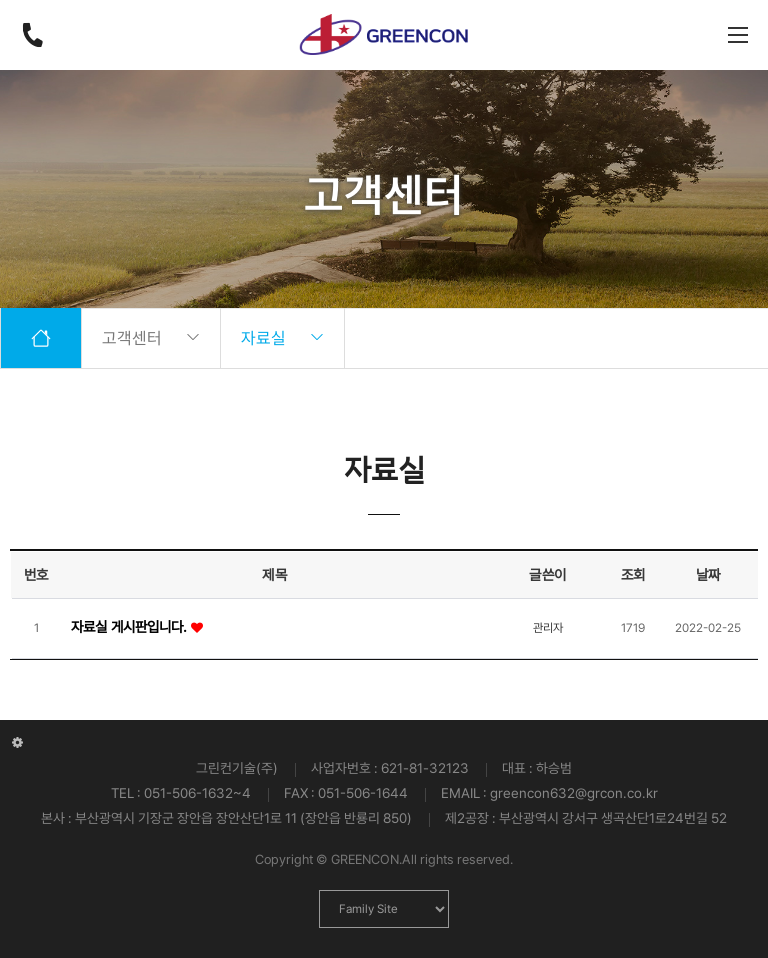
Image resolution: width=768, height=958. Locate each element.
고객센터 (151, 338)
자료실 (282, 338)
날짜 (708, 574)
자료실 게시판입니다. (131, 626)
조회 (633, 574)
